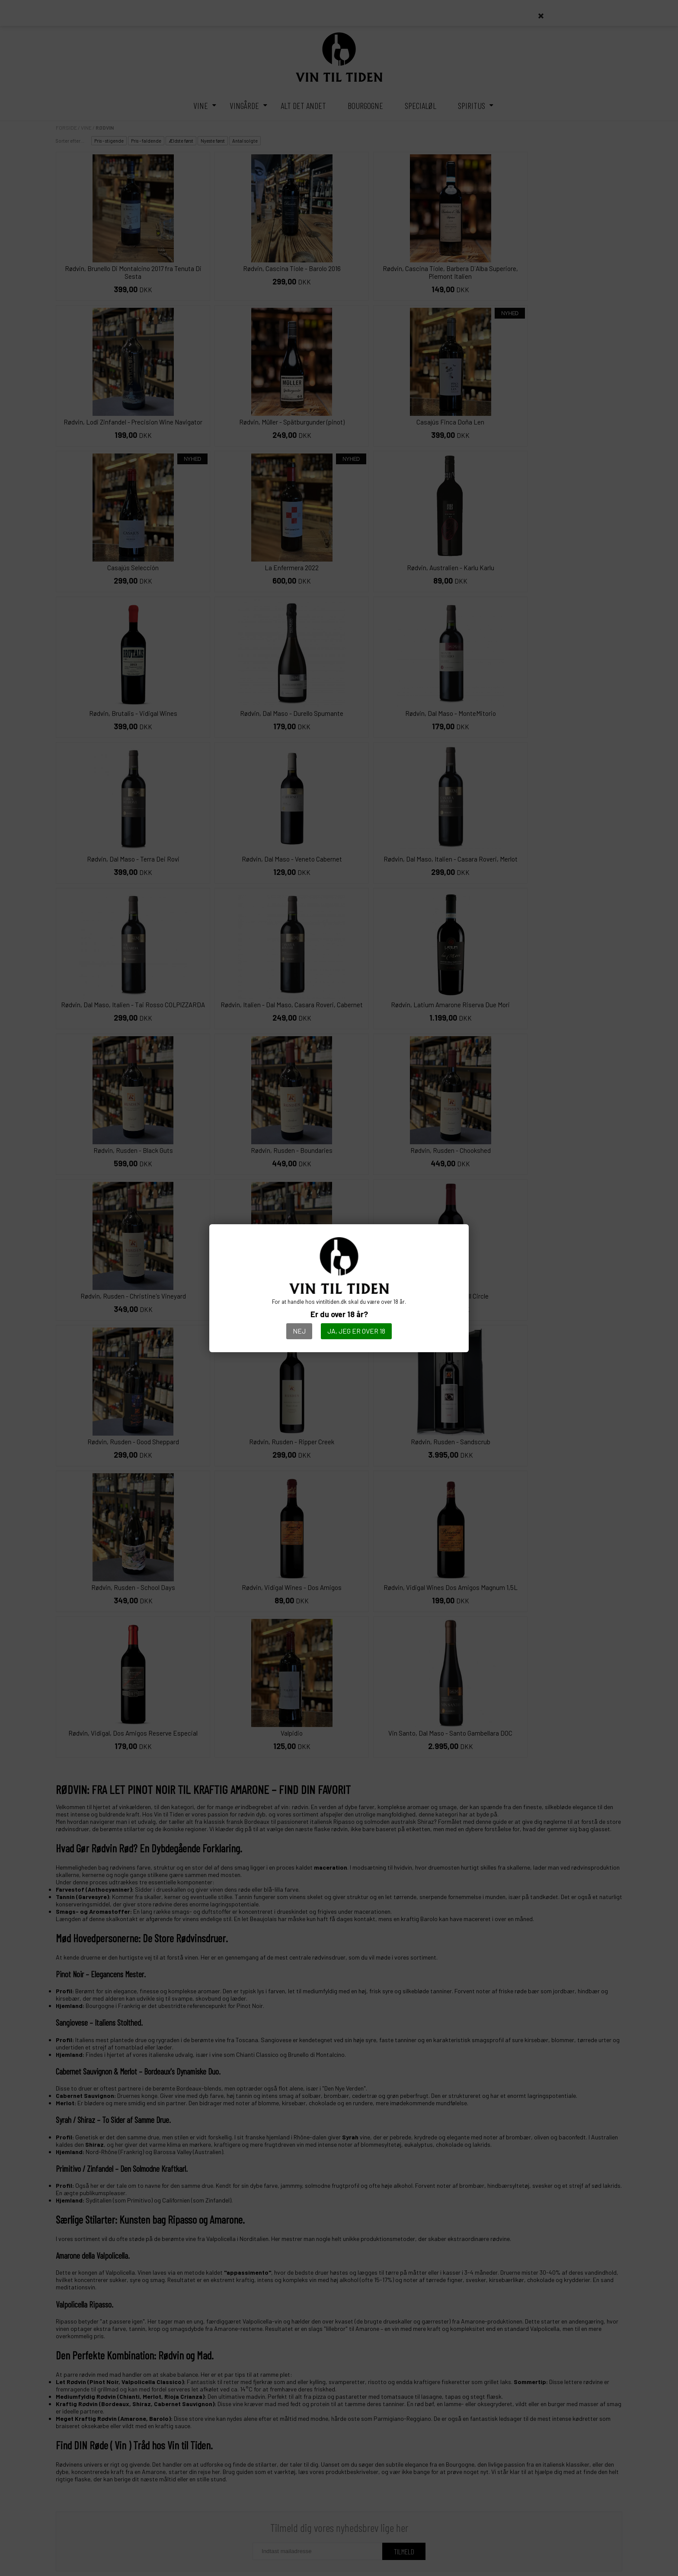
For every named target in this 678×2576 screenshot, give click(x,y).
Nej (299, 1331)
